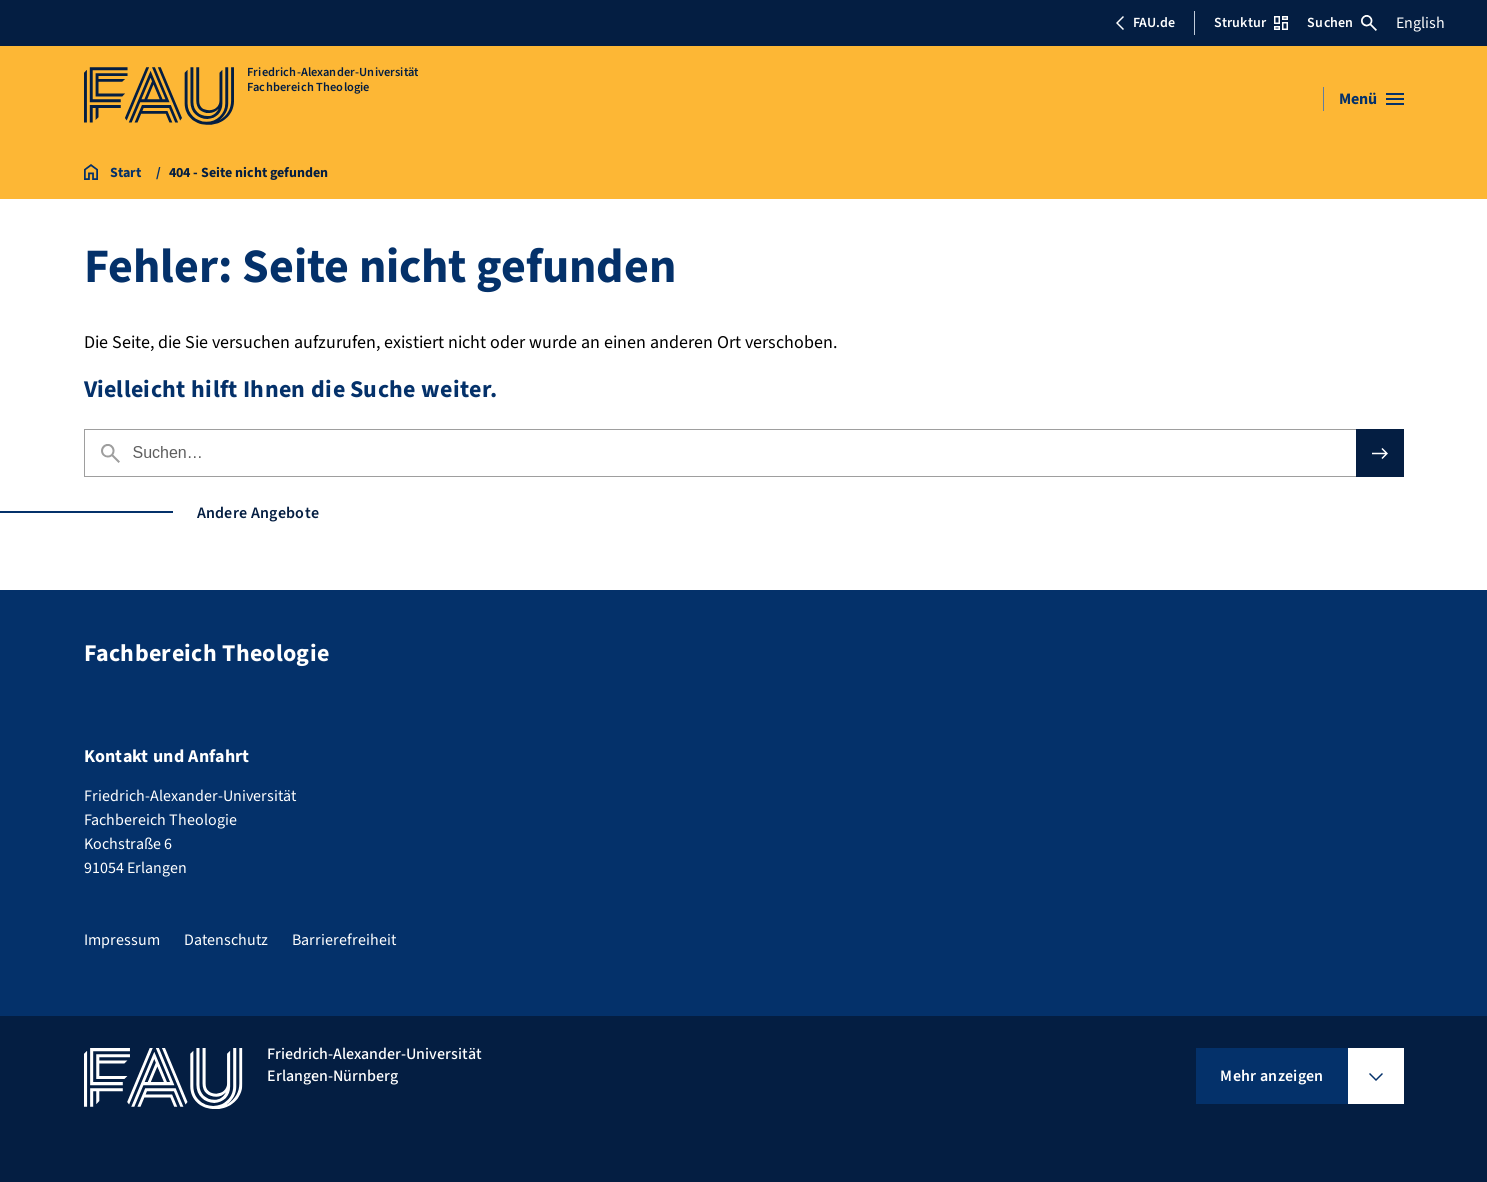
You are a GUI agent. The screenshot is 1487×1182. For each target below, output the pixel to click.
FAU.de (1145, 23)
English (1420, 23)
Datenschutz (226, 940)
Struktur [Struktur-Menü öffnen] (1251, 23)
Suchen (1342, 23)
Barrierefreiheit (344, 940)
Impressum (122, 940)
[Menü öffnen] (1371, 99)
